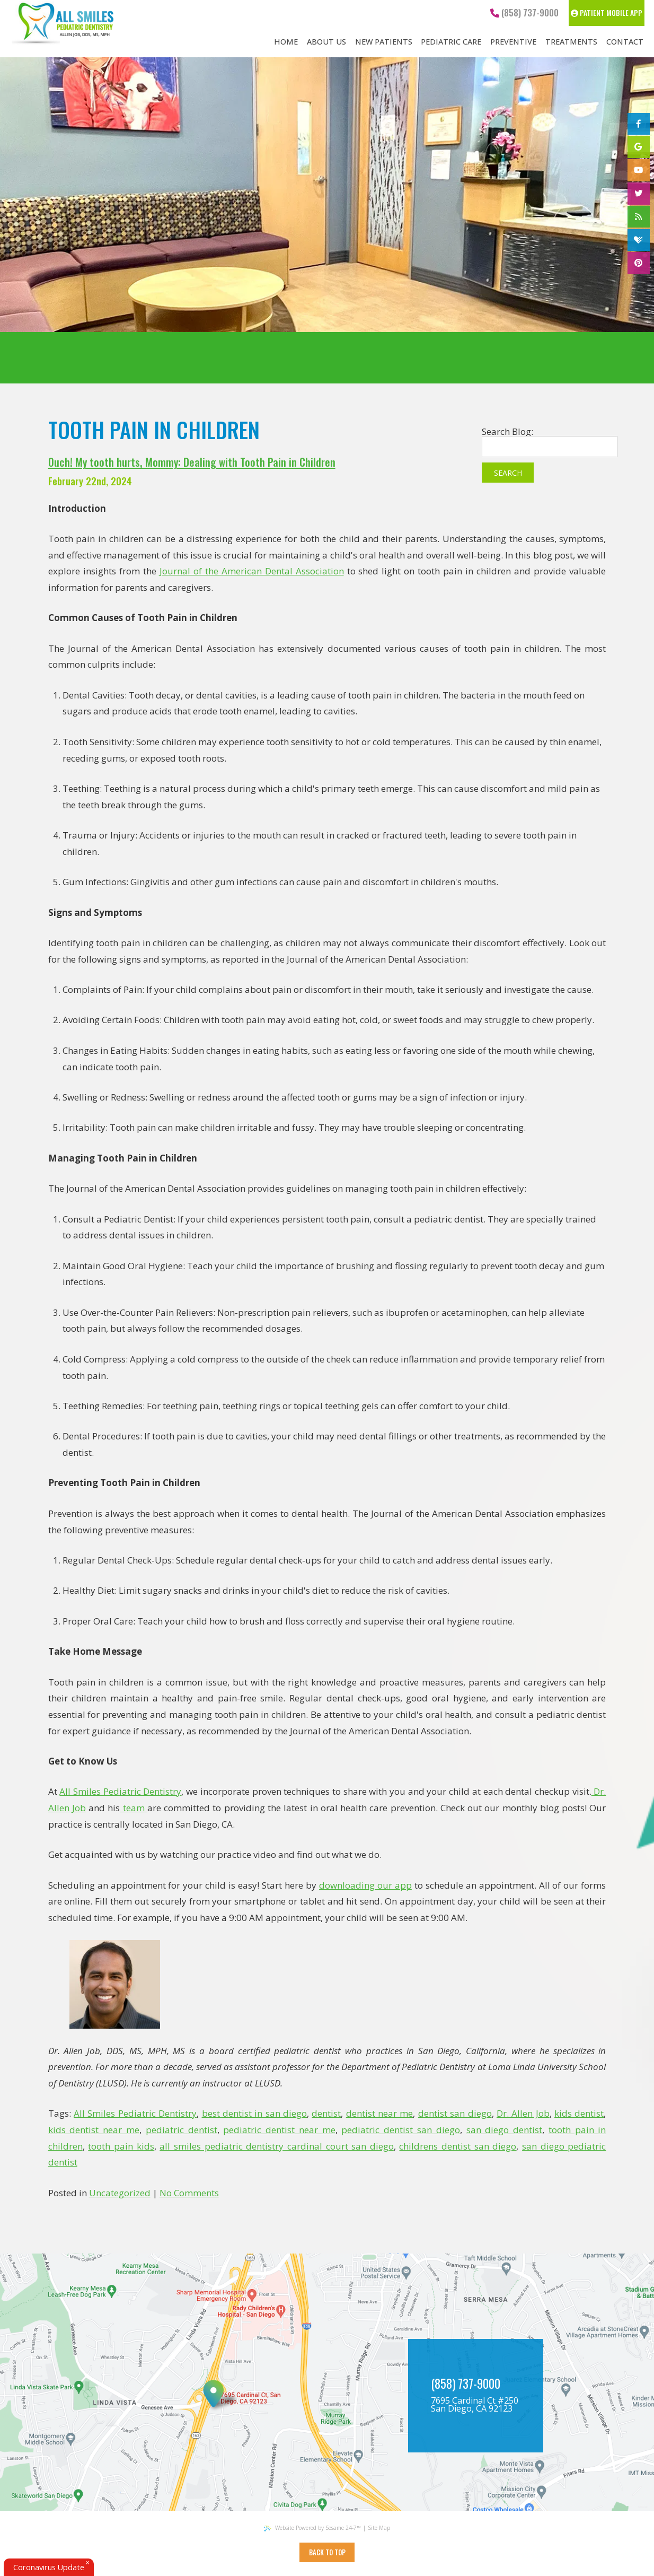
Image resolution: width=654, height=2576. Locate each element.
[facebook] (639, 124)
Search (508, 473)
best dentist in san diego (254, 2113)
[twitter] (639, 193)
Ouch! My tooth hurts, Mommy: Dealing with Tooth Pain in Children (191, 462)
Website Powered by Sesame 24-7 (312, 2527)
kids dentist (579, 2113)
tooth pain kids (121, 2146)
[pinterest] (639, 263)
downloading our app (365, 1885)
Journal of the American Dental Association (252, 571)
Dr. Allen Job (523, 2113)
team (133, 1808)
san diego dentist (504, 2130)
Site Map (379, 2527)
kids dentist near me (93, 2130)
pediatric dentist (181, 2130)
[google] (639, 147)
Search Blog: (507, 431)
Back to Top (327, 2552)
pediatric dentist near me (279, 2130)
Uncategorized (120, 2193)
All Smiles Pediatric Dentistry (120, 1791)
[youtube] (639, 170)
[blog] (639, 217)
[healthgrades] (639, 240)
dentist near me (379, 2113)
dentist (326, 2113)
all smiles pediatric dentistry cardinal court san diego (277, 2146)
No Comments (189, 2193)
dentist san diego (455, 2113)
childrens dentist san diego (457, 2146)
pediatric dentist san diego (400, 2130)
